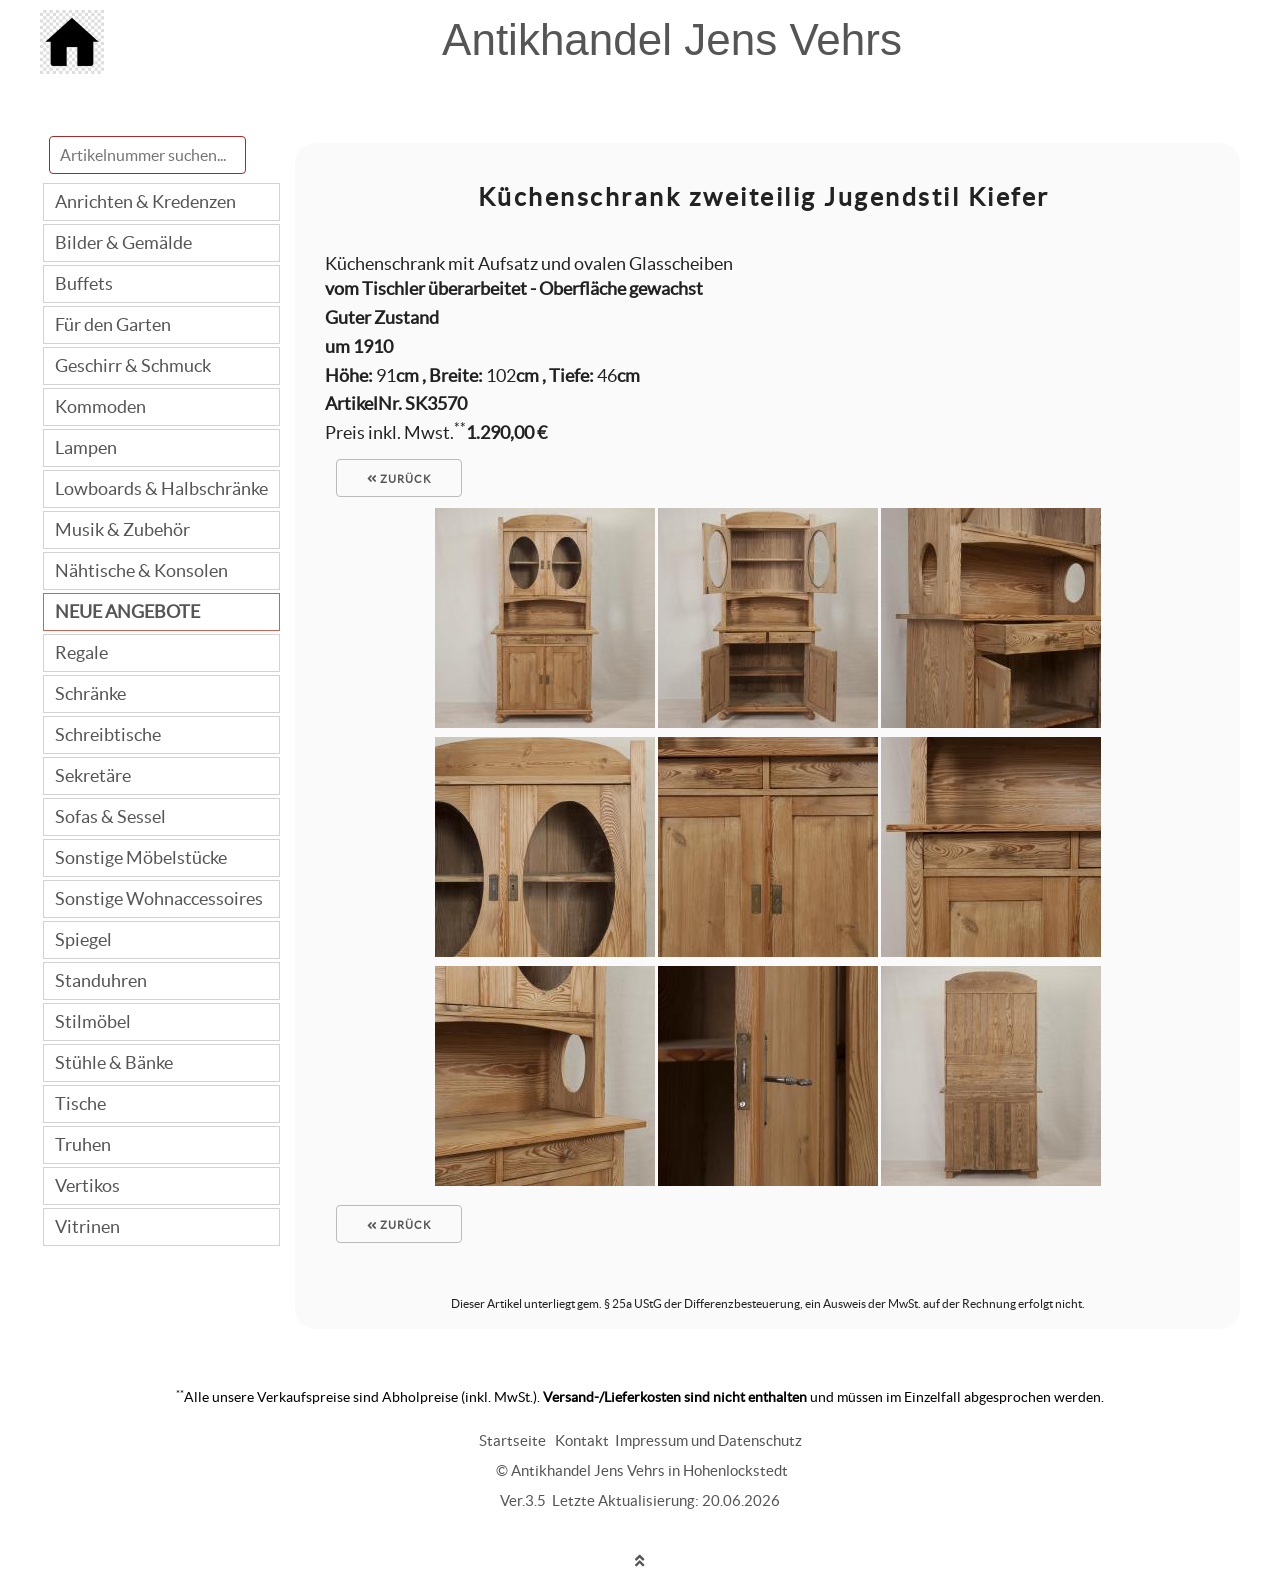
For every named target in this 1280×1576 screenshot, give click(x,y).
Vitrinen (87, 1226)
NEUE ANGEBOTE (127, 611)
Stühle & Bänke (114, 1062)
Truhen (83, 1144)
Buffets (84, 283)
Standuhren (101, 980)
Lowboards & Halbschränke (161, 488)
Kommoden (100, 406)
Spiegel (83, 939)
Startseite (512, 1440)
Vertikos (87, 1185)
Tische (80, 1103)
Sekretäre (93, 775)
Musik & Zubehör (122, 529)
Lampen (86, 447)
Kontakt (582, 1440)
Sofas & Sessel (110, 816)
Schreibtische (108, 734)
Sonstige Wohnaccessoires (159, 898)
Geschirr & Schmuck (133, 365)
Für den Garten (113, 324)
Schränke (90, 693)
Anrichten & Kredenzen (145, 201)
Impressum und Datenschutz (708, 1440)
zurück (399, 479)
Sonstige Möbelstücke (141, 857)
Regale (81, 652)
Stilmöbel (93, 1021)
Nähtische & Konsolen (141, 570)
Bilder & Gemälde (123, 242)
